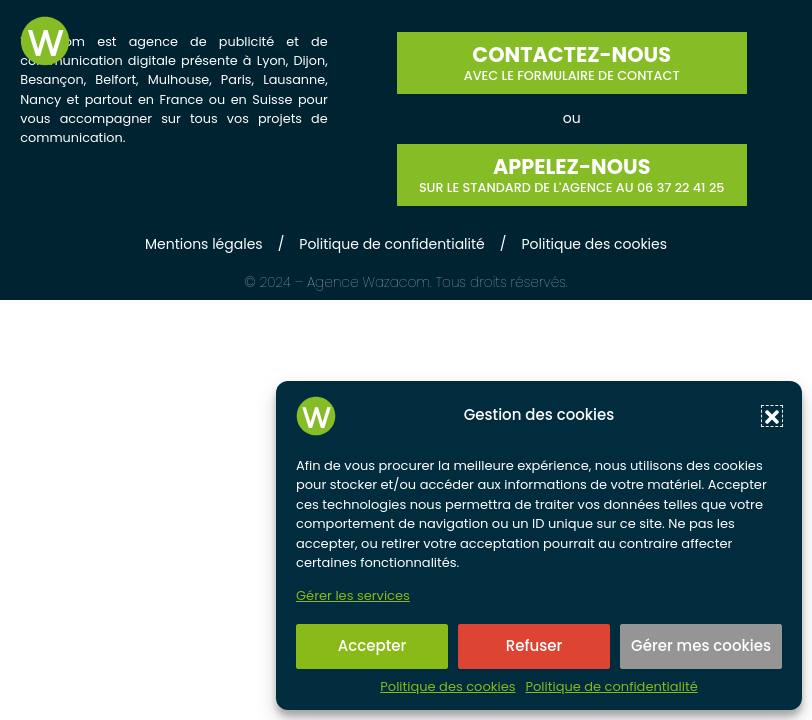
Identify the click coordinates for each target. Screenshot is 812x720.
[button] (772, 416)
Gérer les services (353, 596)
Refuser (534, 645)
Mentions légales (204, 244)
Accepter (372, 645)
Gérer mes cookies (701, 645)
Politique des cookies (447, 687)
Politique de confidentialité (611, 687)
